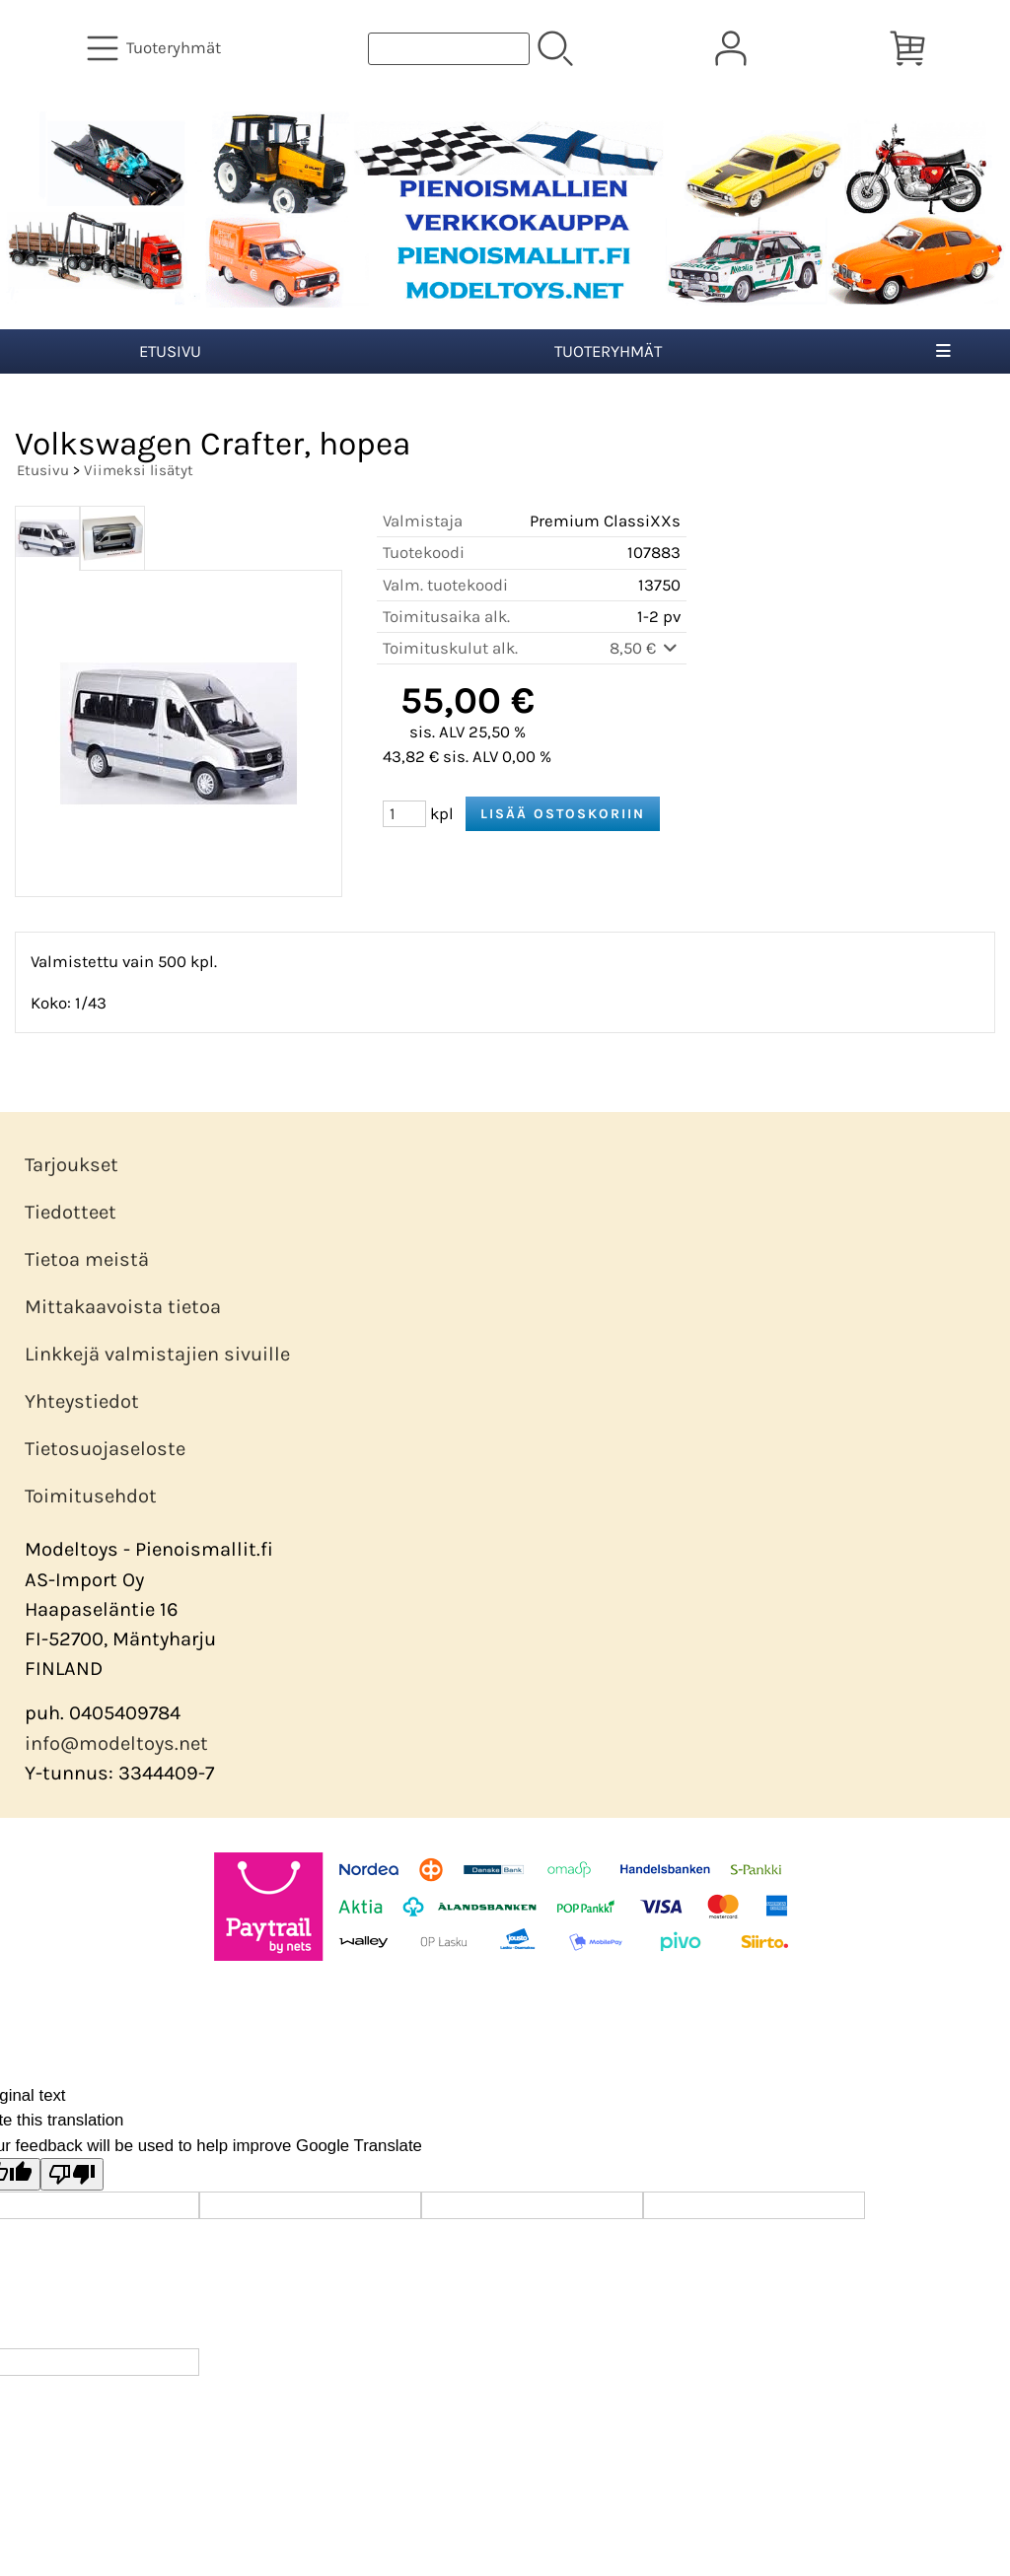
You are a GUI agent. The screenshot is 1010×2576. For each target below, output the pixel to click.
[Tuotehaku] (449, 49)
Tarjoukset (71, 1164)
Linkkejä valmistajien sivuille (157, 1354)
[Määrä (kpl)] (404, 814)
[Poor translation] (72, 2174)
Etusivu (170, 351)
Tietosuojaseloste (105, 1448)
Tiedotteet (70, 1212)
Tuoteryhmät (608, 351)
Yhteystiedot (82, 1401)
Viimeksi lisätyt (138, 470)
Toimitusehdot (91, 1496)
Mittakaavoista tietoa (123, 1306)
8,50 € (645, 648)
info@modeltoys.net (116, 1743)
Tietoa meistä (87, 1259)
